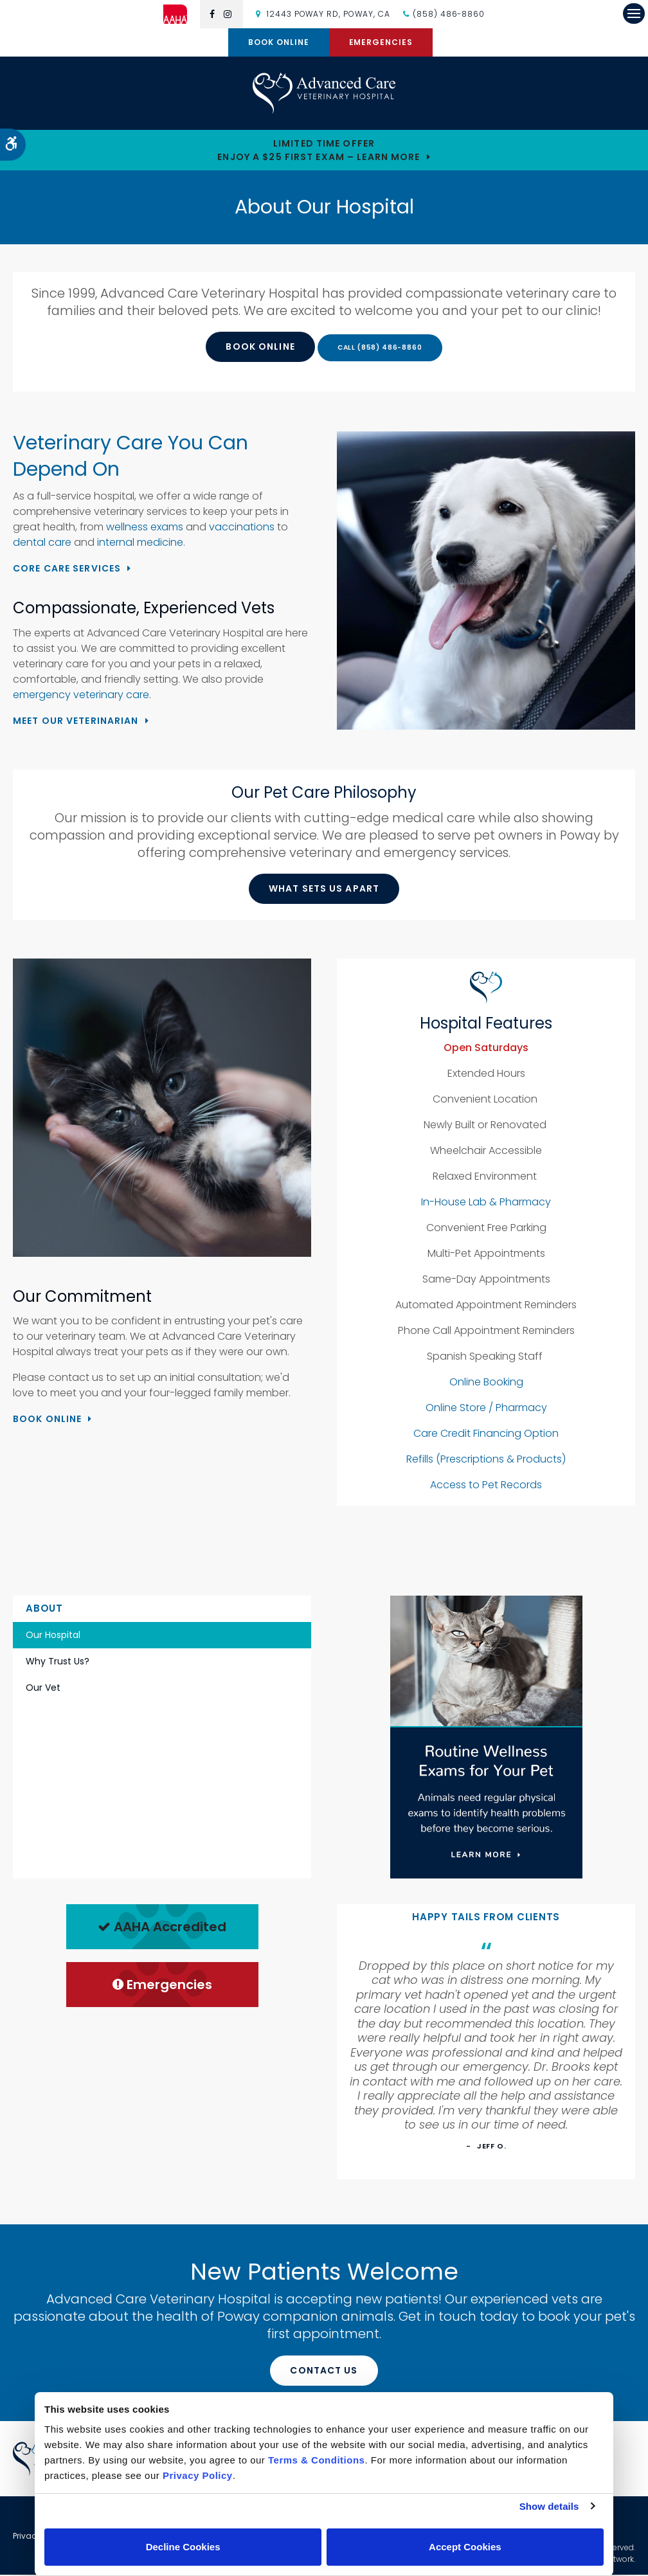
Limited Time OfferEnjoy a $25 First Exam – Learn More (318, 151)
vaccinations (241, 528)
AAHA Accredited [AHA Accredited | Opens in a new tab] (162, 1929)
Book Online (278, 42)
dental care (43, 544)
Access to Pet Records (486, 1486)
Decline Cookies (183, 2546)
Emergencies (381, 42)
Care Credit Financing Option (486, 1435)
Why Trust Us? (57, 1662)
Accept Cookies (465, 2546)
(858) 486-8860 (449, 13)
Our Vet (43, 1688)
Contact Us (323, 2372)
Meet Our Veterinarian (76, 722)
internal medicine (140, 544)
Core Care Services (67, 570)
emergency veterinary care (81, 696)
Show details (549, 2506)
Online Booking (486, 1383)
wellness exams (144, 528)
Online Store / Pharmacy (486, 1409)
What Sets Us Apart (324, 889)
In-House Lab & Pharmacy (486, 1203)
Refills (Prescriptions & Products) (486, 1461)
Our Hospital (53, 1636)
